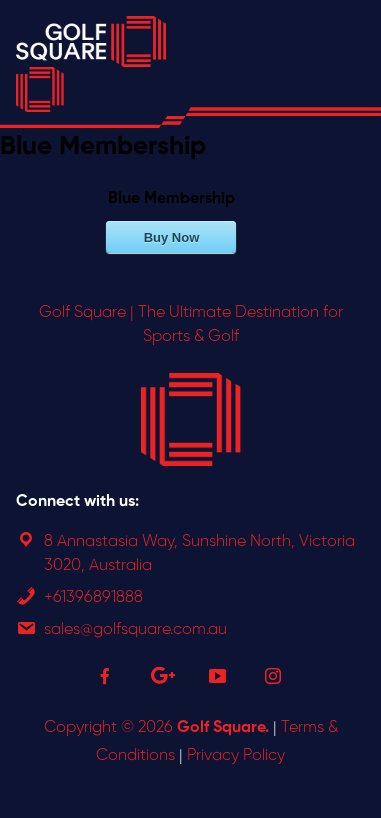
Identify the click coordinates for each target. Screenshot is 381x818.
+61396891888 (93, 597)
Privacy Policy (236, 755)
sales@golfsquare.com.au (135, 629)
